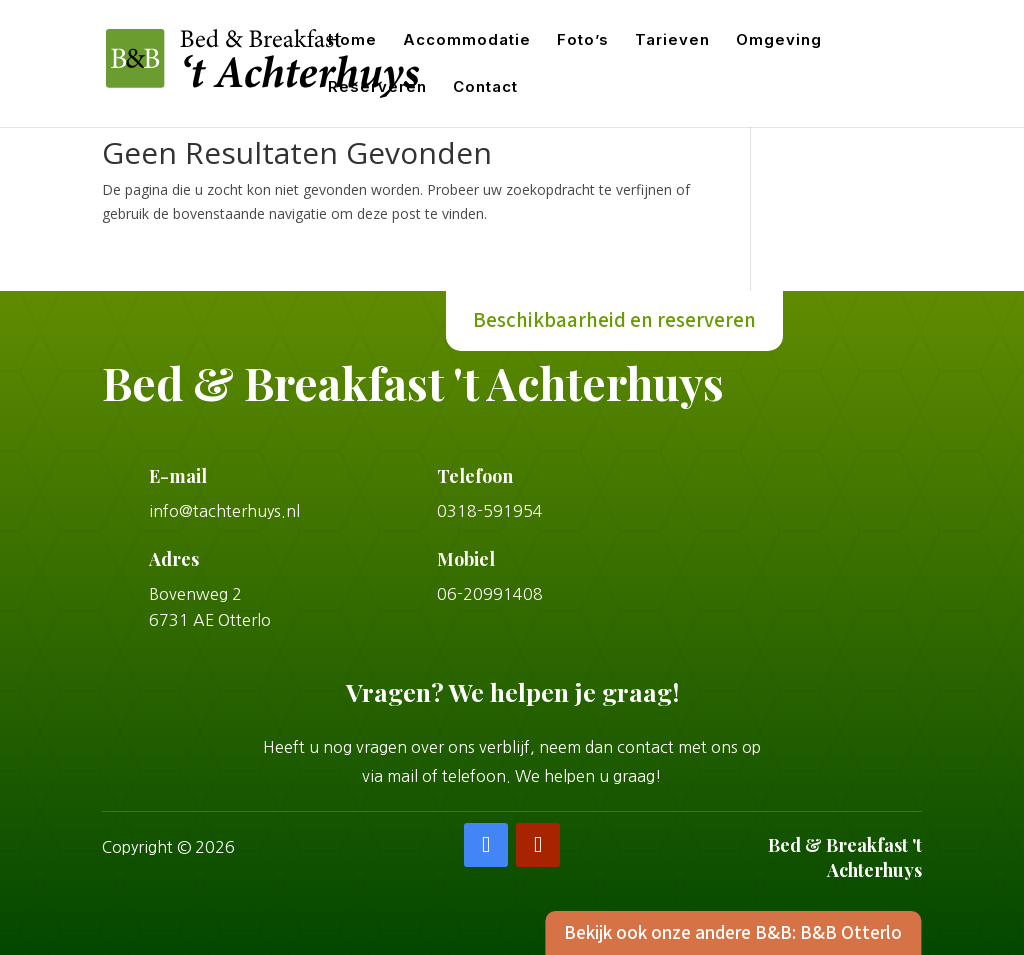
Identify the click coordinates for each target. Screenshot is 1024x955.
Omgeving (779, 41)
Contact (485, 88)
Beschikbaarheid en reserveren (614, 321)
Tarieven (672, 41)
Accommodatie (467, 41)
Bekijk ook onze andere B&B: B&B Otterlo (721, 932)
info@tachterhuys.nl (224, 511)
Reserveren (377, 88)
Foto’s (583, 41)
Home (352, 41)
